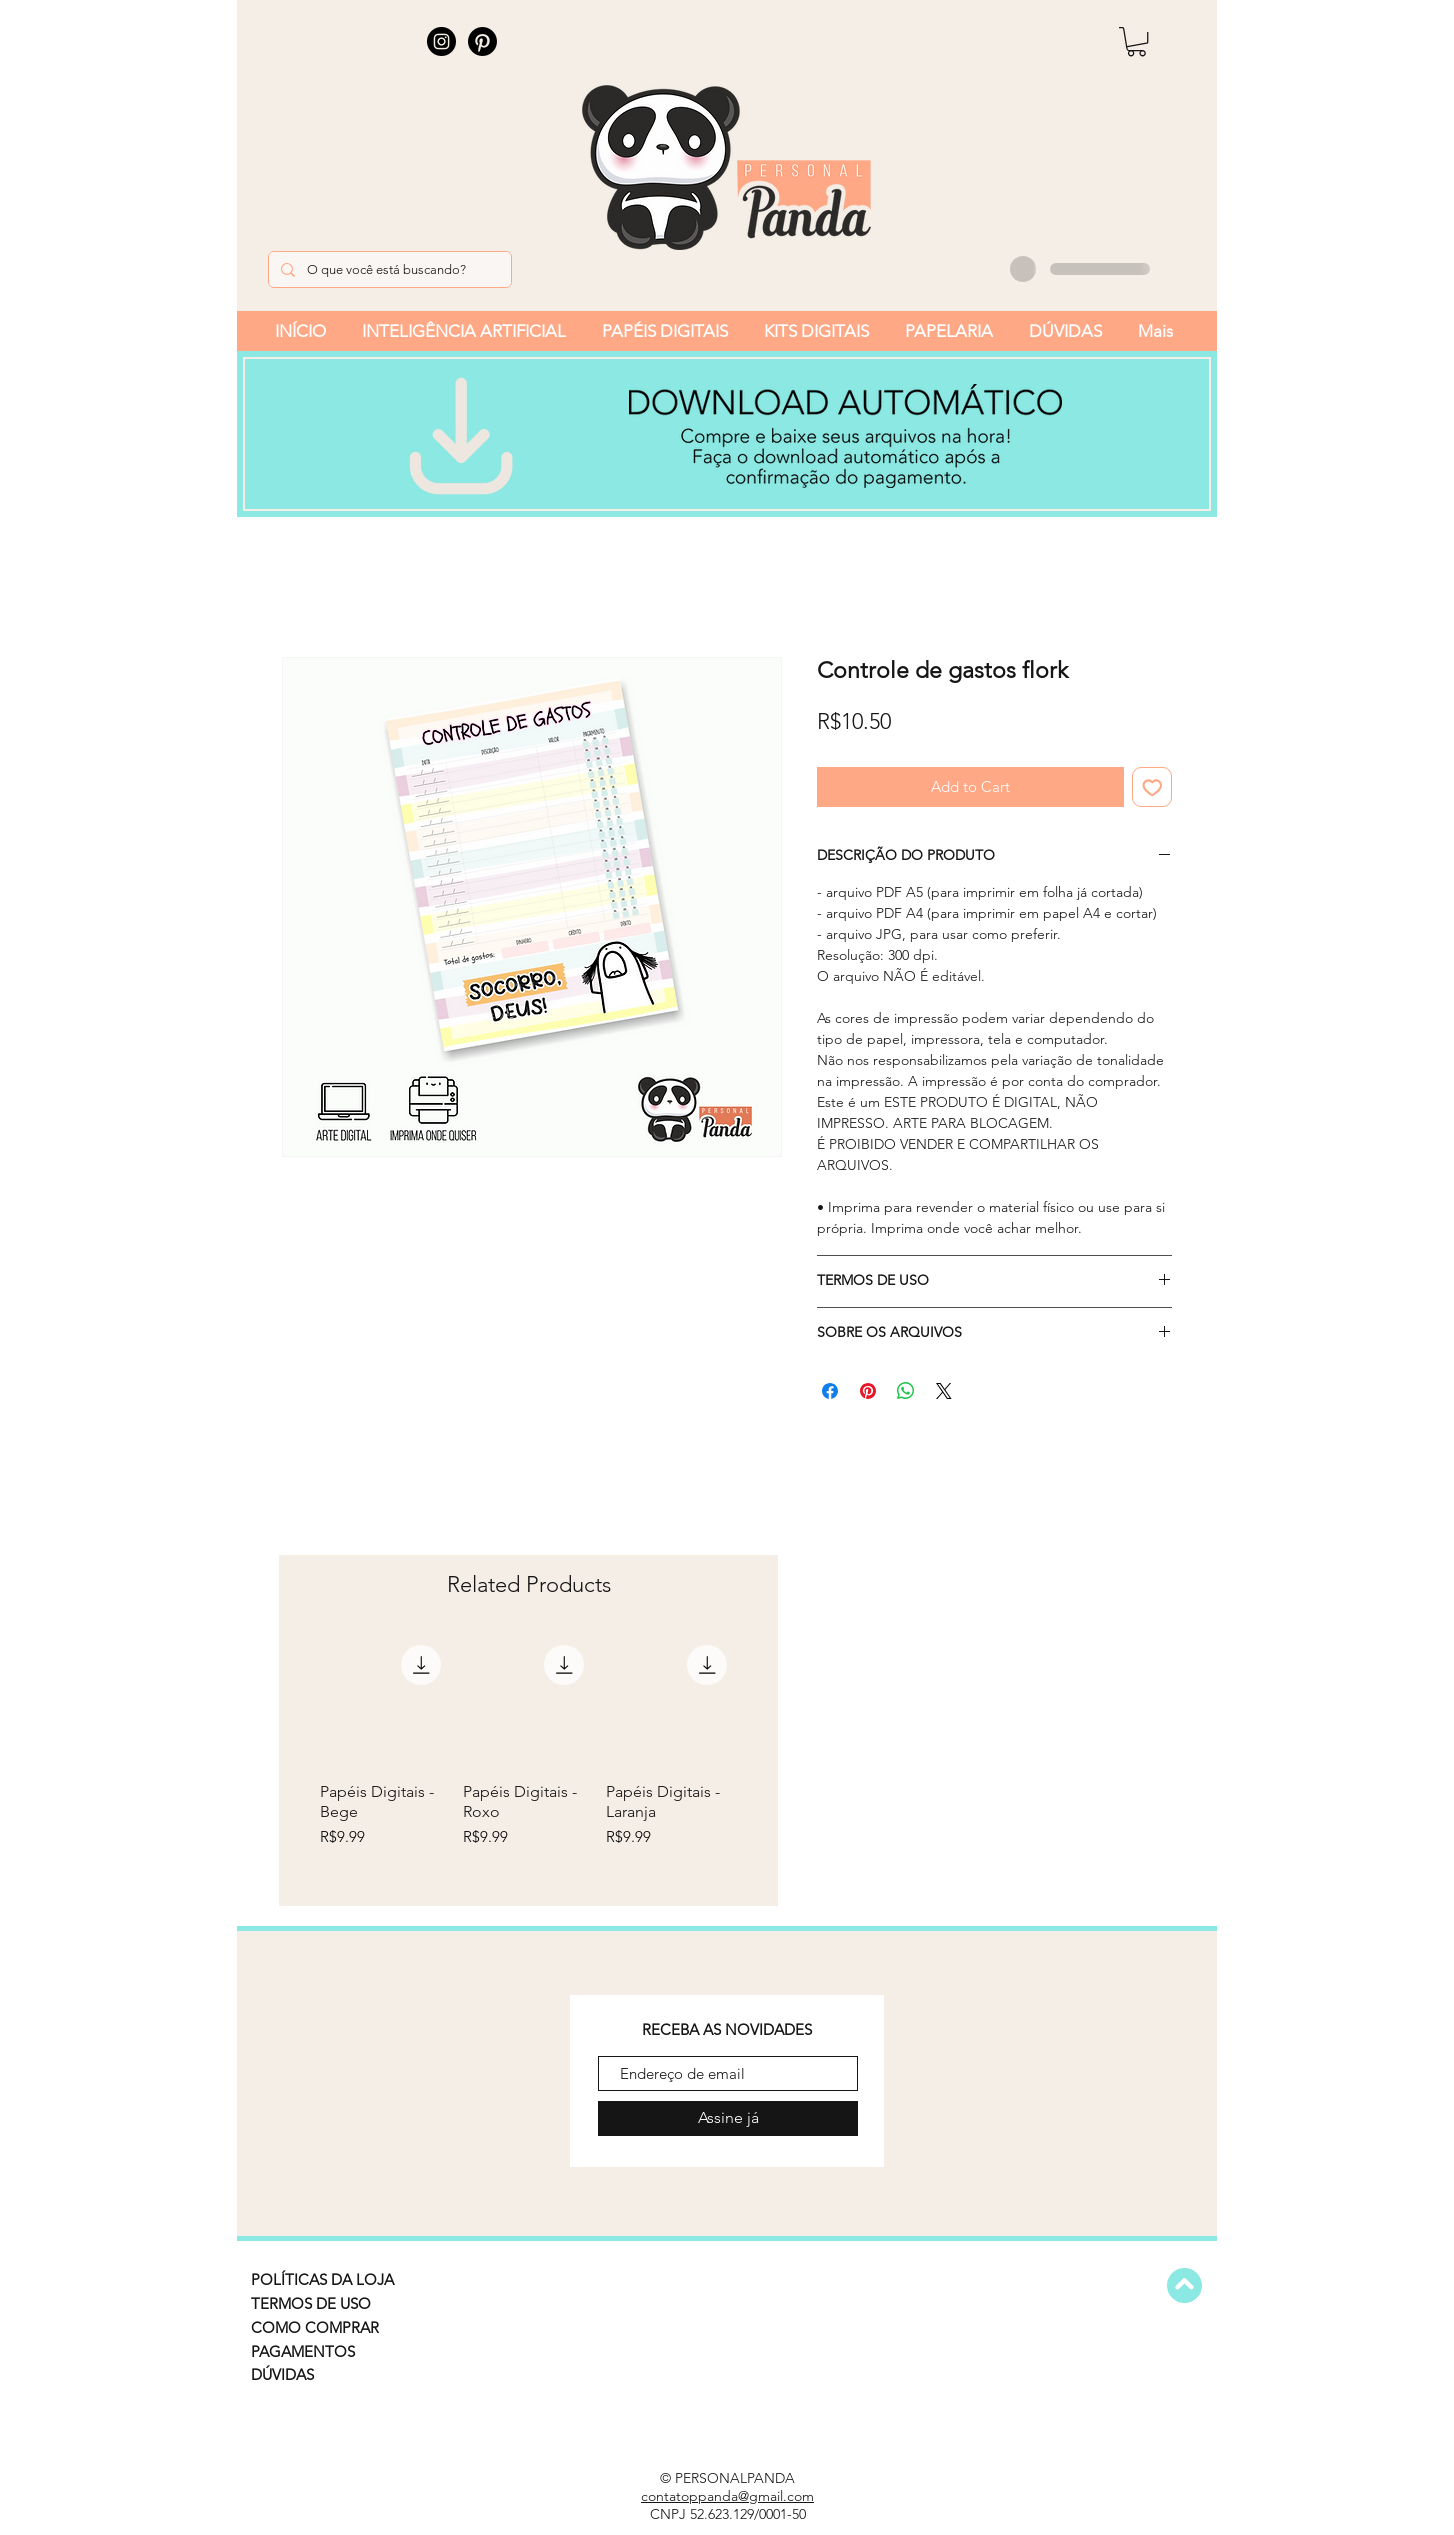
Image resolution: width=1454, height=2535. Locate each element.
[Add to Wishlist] (1152, 787)
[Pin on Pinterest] (868, 1391)
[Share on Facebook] (830, 1391)
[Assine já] (728, 2118)
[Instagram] (441, 41)
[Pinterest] (482, 41)
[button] (1136, 41)
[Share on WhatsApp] (906, 1391)
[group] (528, 1761)
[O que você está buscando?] (388, 269)
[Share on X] (944, 1391)
